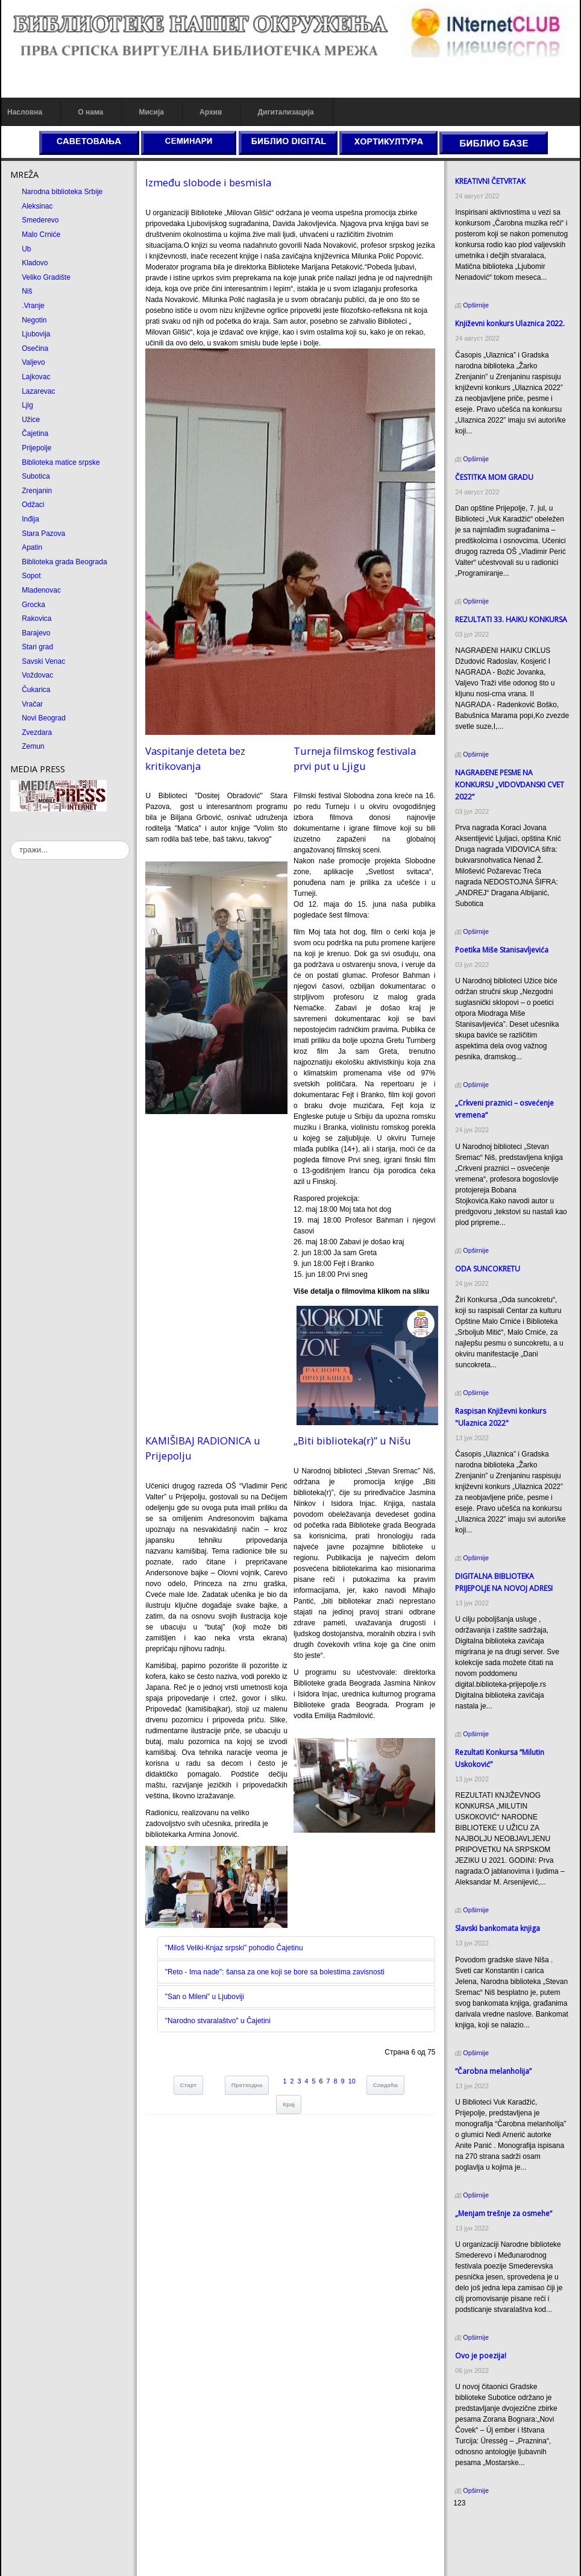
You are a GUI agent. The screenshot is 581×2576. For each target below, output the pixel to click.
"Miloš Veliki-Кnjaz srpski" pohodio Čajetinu (234, 1948)
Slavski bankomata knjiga (497, 1928)
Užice (31, 419)
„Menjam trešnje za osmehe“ (503, 2213)
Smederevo (40, 220)
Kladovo (35, 263)
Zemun (33, 746)
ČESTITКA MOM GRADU (494, 477)
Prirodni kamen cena (486, 2526)
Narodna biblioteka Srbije (62, 191)
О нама (90, 112)
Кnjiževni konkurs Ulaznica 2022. (510, 323)
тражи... (10, 840)
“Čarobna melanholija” (493, 2071)
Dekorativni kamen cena (492, 2537)
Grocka (33, 604)
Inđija (30, 519)
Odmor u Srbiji (476, 2558)
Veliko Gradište (46, 277)
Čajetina (35, 433)
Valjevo (33, 362)
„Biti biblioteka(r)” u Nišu (352, 1440)
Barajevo (36, 633)
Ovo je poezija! (480, 2356)
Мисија (151, 112)
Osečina (35, 348)
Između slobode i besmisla (208, 182)
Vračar (32, 704)
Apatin (32, 547)
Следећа (385, 2085)
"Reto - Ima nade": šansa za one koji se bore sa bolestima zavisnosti (275, 1972)
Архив (210, 112)
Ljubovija (36, 334)
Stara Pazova (43, 533)
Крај (289, 2104)
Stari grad (37, 647)
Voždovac (37, 675)
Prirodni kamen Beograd (492, 2547)
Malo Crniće (41, 234)
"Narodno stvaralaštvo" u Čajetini (218, 2021)
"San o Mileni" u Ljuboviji (204, 1996)
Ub (26, 249)
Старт (188, 2085)
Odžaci (33, 504)
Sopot (31, 576)
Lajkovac (36, 377)
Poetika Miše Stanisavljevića (501, 950)
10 (352, 2081)
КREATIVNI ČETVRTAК (490, 181)
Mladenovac (41, 590)
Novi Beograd (44, 718)
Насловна (24, 112)
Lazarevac (38, 391)
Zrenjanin (37, 491)
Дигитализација (286, 112)
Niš (27, 291)
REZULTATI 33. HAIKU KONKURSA (511, 619)
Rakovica (36, 618)
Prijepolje (36, 448)
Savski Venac (43, 661)
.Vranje (33, 305)
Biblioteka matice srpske (60, 462)
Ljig (27, 405)
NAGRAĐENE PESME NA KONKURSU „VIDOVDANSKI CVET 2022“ (509, 784)
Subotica (36, 476)
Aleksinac (37, 206)
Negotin (34, 320)
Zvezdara (37, 732)
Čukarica (36, 689)
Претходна (246, 2085)
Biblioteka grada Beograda (64, 562)
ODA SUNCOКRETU (487, 1269)
